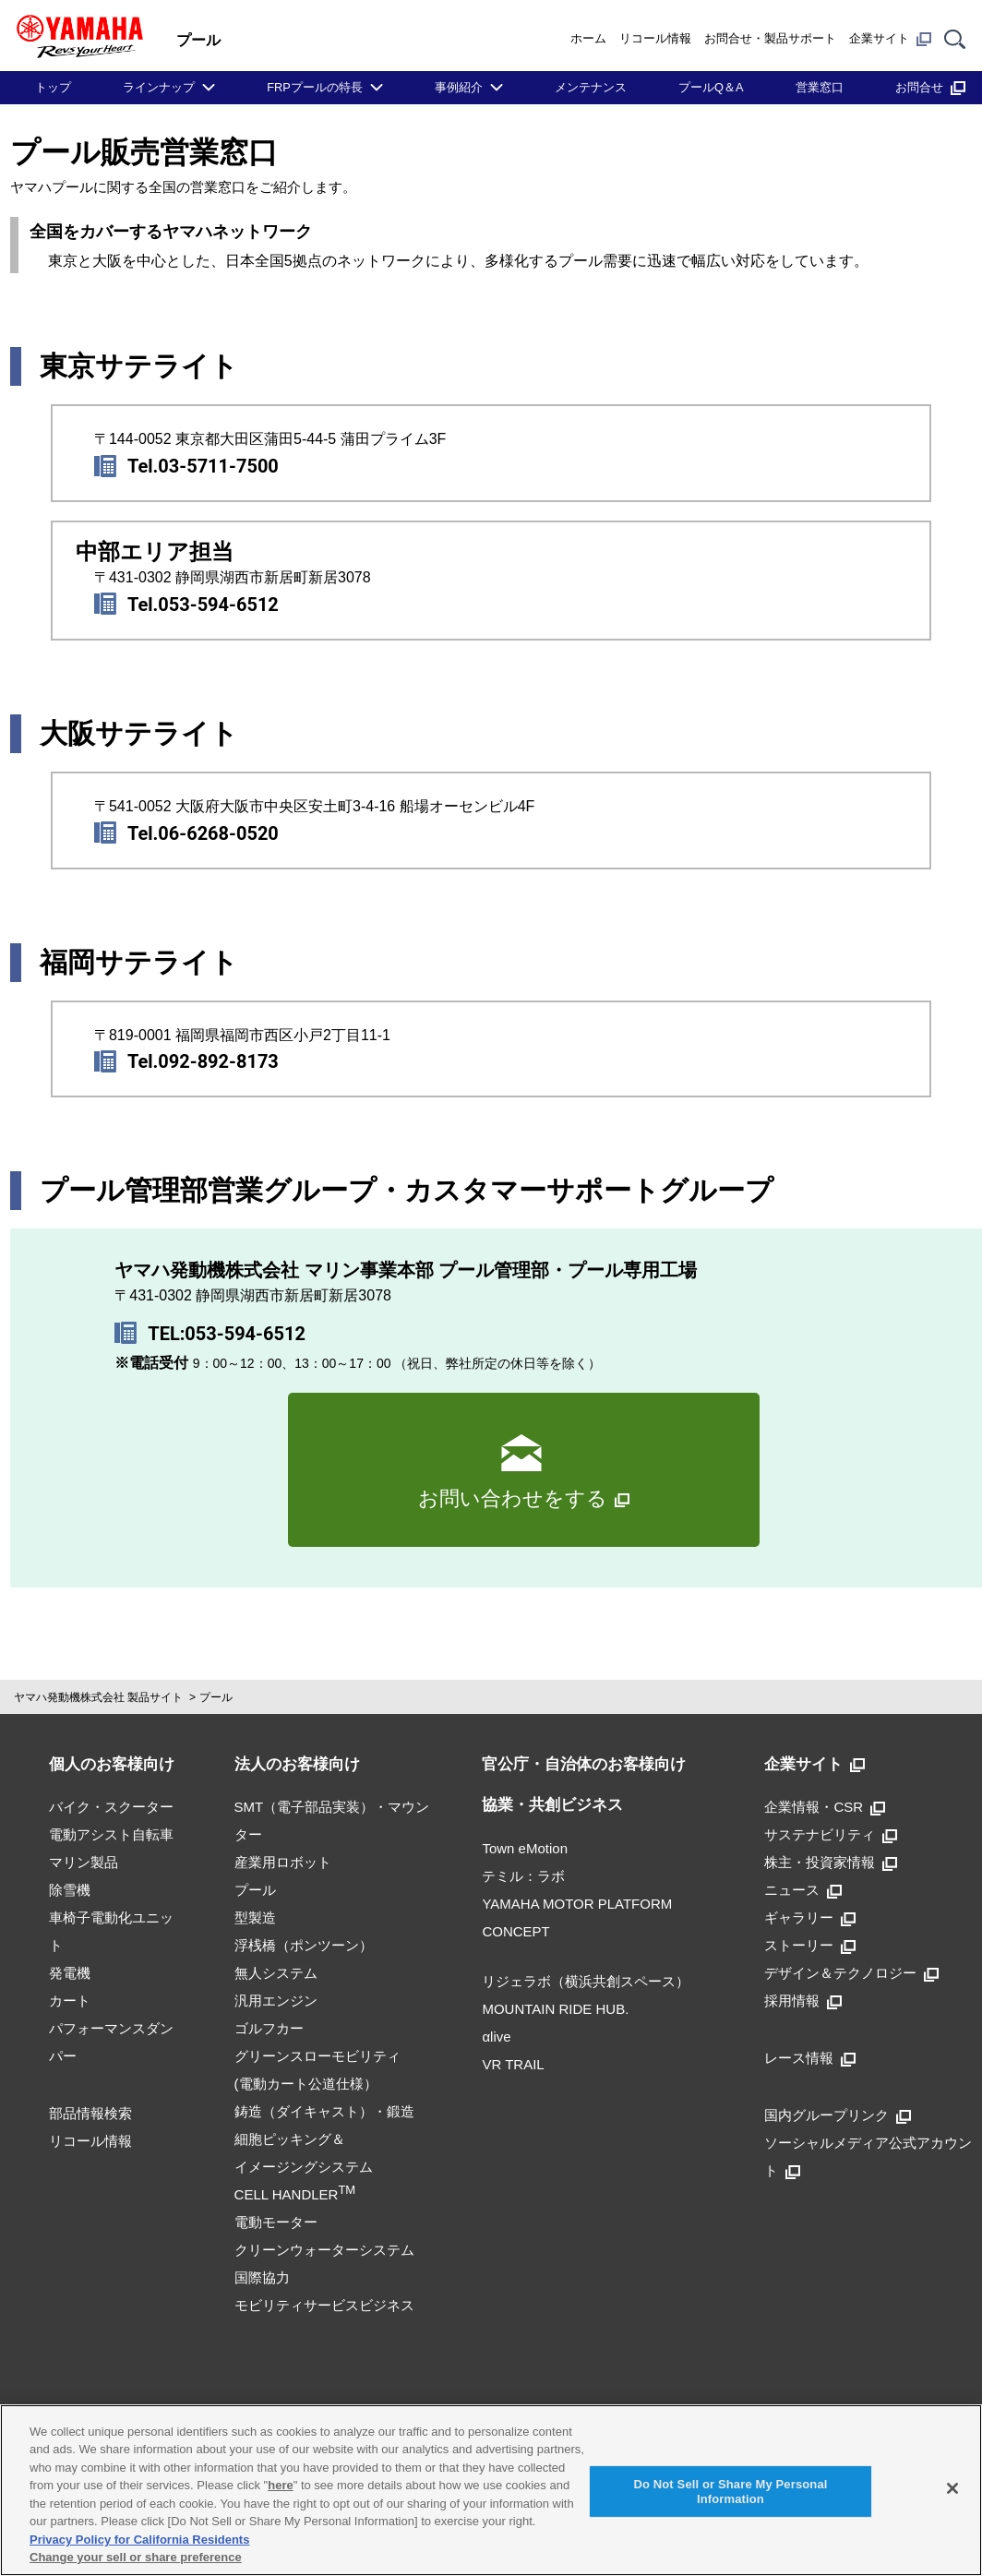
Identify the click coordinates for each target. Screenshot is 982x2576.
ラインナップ (159, 87)
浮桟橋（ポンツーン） (303, 1945)
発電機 (69, 1973)
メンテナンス (591, 87)
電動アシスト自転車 (111, 1834)
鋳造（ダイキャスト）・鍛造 (324, 2111)
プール (216, 1697)
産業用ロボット (282, 1862)
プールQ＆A (710, 87)
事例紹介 (459, 87)
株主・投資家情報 (830, 1862)
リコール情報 (655, 38)
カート (69, 2000)
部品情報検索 (90, 2113)
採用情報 (803, 2000)
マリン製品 (83, 1862)
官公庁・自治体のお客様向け (584, 1764)
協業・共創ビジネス (552, 1805)
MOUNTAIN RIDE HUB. (555, 2009)
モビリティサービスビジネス (324, 2305)
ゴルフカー (269, 2028)
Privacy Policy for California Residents (139, 2539)
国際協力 (262, 2277)
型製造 (255, 1917)
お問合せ (930, 87)
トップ (53, 87)
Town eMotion (525, 1848)
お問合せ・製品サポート (770, 38)
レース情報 (810, 2058)
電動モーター (275, 2222)
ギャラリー (810, 1917)
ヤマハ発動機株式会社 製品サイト (98, 1697)
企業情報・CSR (824, 1807)
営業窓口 (820, 87)
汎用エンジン (275, 2000)
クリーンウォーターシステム (324, 2250)
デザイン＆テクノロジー (851, 1973)
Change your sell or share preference (136, 2557)
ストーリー (810, 1945)
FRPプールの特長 (315, 87)
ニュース (803, 1890)
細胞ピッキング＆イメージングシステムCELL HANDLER (303, 2166)
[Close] (952, 2488)
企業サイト (890, 38)
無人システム (275, 1973)
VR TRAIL (513, 2064)
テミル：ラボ (523, 1876)
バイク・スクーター (111, 1807)
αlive (496, 2036)
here (280, 2485)
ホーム (588, 38)
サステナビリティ (830, 1834)
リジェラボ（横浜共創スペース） (585, 1981)
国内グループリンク (837, 2115)
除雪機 (69, 1890)
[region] (491, 2490)
